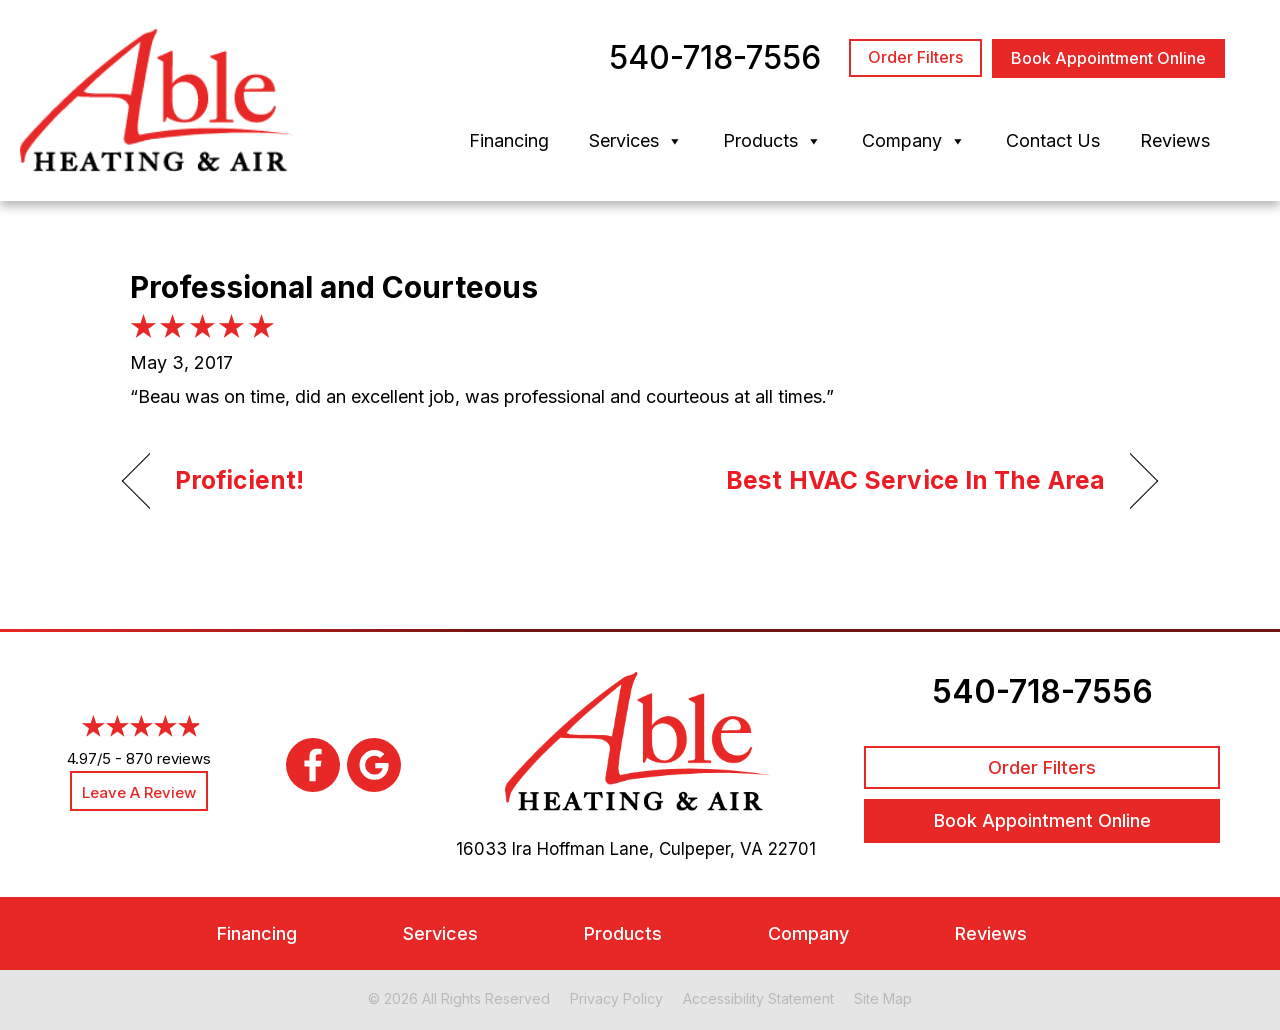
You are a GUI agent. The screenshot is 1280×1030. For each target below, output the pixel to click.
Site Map (883, 998)
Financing (509, 140)
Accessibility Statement (758, 998)
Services (636, 141)
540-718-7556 (1042, 691)
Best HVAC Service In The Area (915, 480)
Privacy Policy (616, 998)
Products (772, 141)
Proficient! (239, 480)
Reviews (1175, 140)
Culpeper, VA (711, 849)
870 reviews (168, 758)
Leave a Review (139, 792)
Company (914, 141)
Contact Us (1053, 140)
